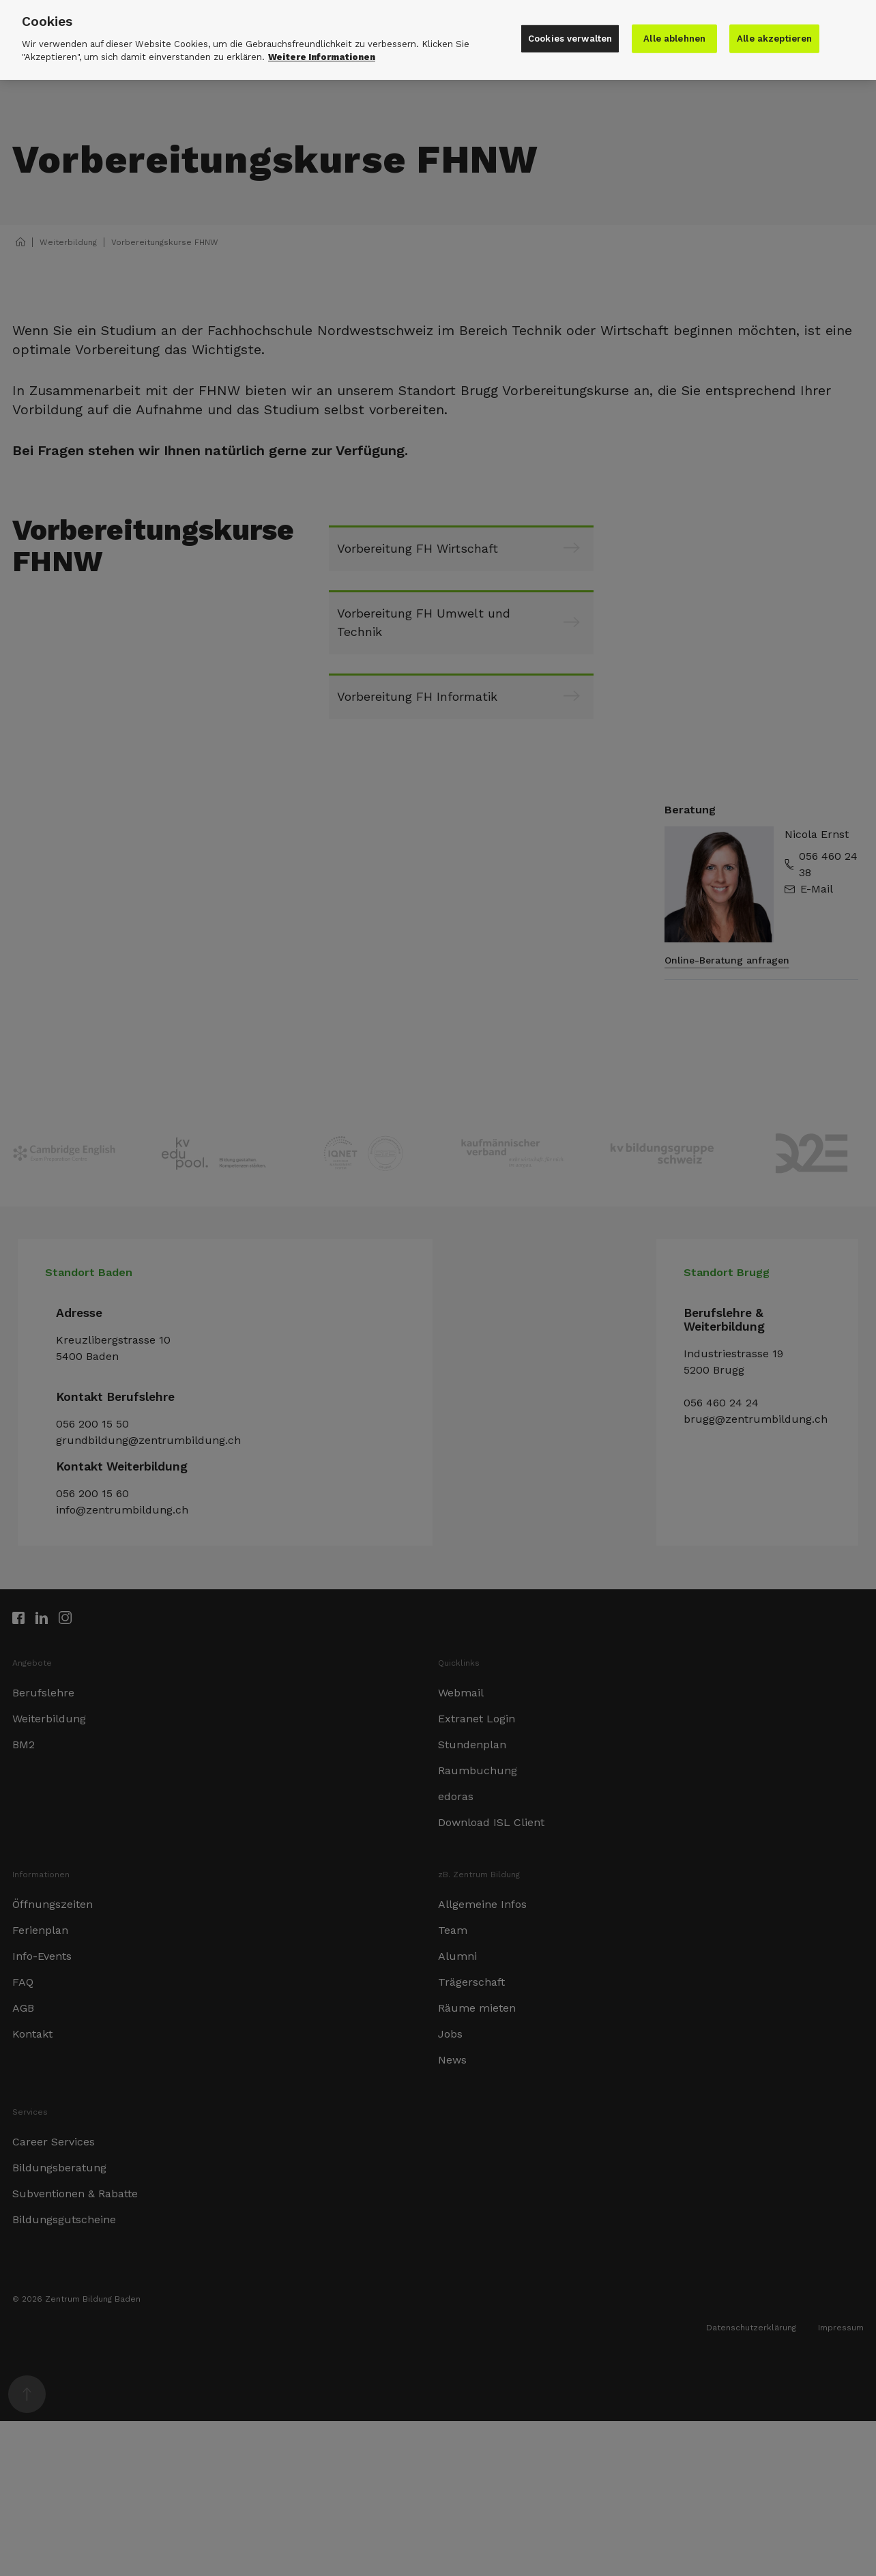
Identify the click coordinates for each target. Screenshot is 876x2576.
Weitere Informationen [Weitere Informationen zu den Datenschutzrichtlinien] (321, 52)
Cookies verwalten (570, 34)
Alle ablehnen (674, 34)
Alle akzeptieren (774, 34)
